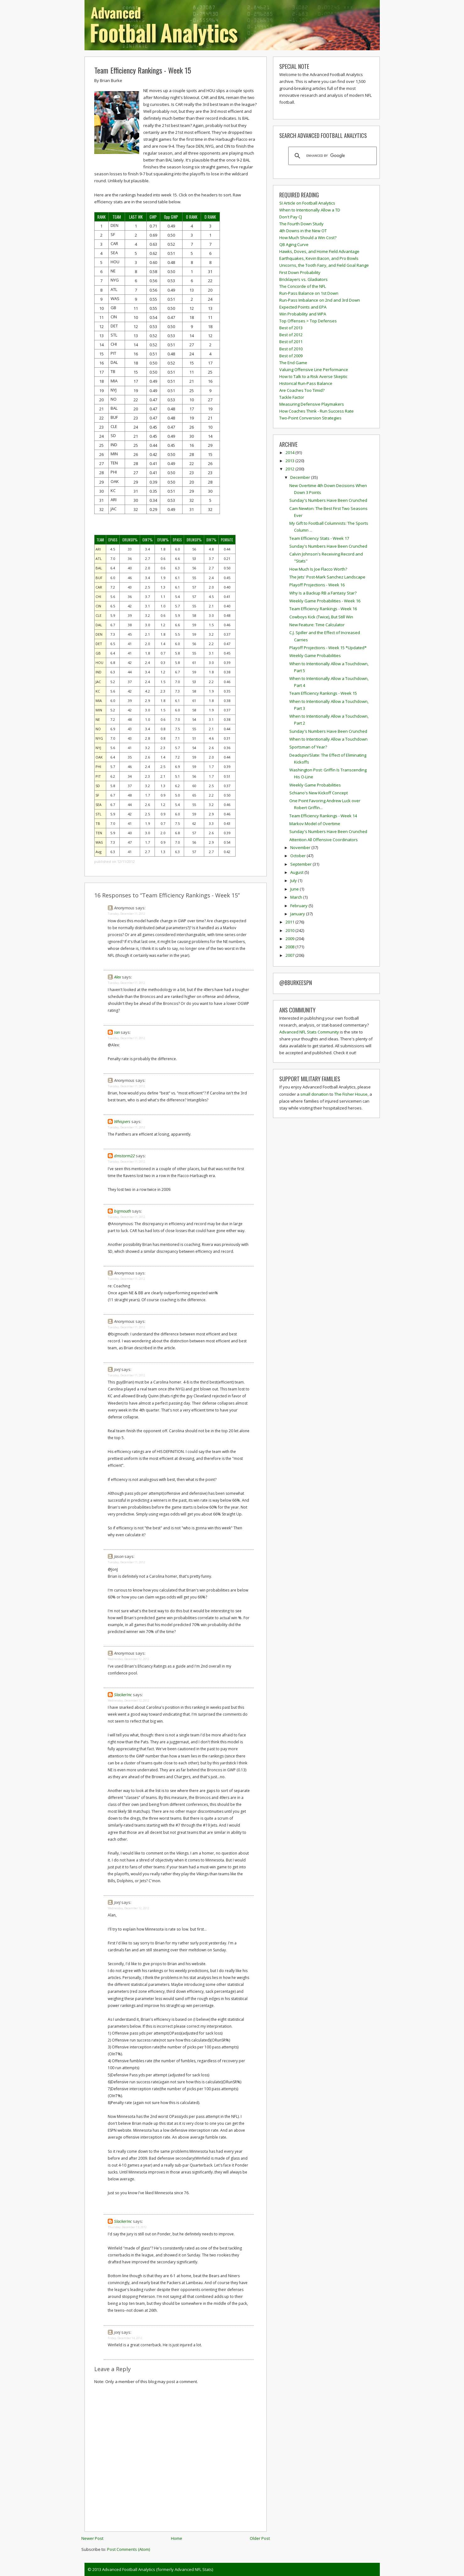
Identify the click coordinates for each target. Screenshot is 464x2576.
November (300, 847)
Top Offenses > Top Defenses (308, 321)
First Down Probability (299, 272)
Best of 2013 (291, 328)
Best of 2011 (291, 341)
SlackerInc (123, 1694)
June (295, 889)
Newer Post (92, 2538)
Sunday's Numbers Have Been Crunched (328, 500)
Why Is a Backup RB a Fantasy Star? (323, 593)
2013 (290, 460)
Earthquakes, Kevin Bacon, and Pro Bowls (318, 258)
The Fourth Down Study (301, 224)
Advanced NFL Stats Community (309, 1032)
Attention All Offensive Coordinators (323, 839)
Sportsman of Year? (308, 747)
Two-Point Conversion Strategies (310, 418)
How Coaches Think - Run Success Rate (316, 411)
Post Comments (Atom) (128, 2549)
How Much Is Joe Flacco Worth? (318, 569)
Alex (117, 977)
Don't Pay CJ (290, 217)
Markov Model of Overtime (314, 823)
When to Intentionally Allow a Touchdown (328, 739)
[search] (331, 156)
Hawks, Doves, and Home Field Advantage (319, 251)
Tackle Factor (291, 397)
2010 (290, 930)
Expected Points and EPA (302, 307)
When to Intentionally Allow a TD (309, 210)
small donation (314, 1094)
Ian (117, 1032)
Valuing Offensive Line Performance (313, 369)
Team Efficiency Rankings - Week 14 (323, 816)
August (297, 872)
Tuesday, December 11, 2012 (126, 914)
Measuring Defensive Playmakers (311, 404)
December (300, 477)
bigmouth (122, 1211)
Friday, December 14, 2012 (125, 2338)
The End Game (293, 362)
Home (176, 2538)
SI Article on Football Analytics (307, 203)
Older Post (260, 2538)
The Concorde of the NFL (302, 286)
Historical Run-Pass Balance (305, 383)
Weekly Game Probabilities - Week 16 (324, 601)
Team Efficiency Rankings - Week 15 (142, 70)
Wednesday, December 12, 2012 (128, 1659)
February (299, 905)
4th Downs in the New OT (303, 230)
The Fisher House (351, 1094)
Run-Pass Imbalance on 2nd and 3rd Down (319, 300)
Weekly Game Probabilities (315, 655)
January (298, 914)
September (301, 864)
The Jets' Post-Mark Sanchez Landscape (327, 577)
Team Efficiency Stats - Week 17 (319, 538)
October (298, 855)
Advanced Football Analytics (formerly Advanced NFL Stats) (157, 2569)
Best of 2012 (291, 334)
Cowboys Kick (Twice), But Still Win (321, 617)
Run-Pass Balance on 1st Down (308, 293)
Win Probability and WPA (302, 314)
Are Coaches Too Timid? (302, 390)
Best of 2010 (291, 349)
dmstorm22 (124, 1156)
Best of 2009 (291, 356)
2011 (290, 922)
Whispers (122, 1121)
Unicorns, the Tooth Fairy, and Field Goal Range (324, 265)
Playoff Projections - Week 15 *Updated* (328, 647)
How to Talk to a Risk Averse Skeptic (313, 376)
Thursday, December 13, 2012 (127, 2227)
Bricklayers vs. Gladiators (303, 279)
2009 (290, 938)
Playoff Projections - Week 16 (317, 585)
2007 (290, 955)
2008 (290, 947)
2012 (290, 469)
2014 (290, 452)
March (296, 897)
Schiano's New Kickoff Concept (318, 793)
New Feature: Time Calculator (317, 625)
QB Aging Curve (293, 244)
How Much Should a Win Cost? (307, 237)
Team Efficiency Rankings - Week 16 (323, 608)
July (294, 880)
